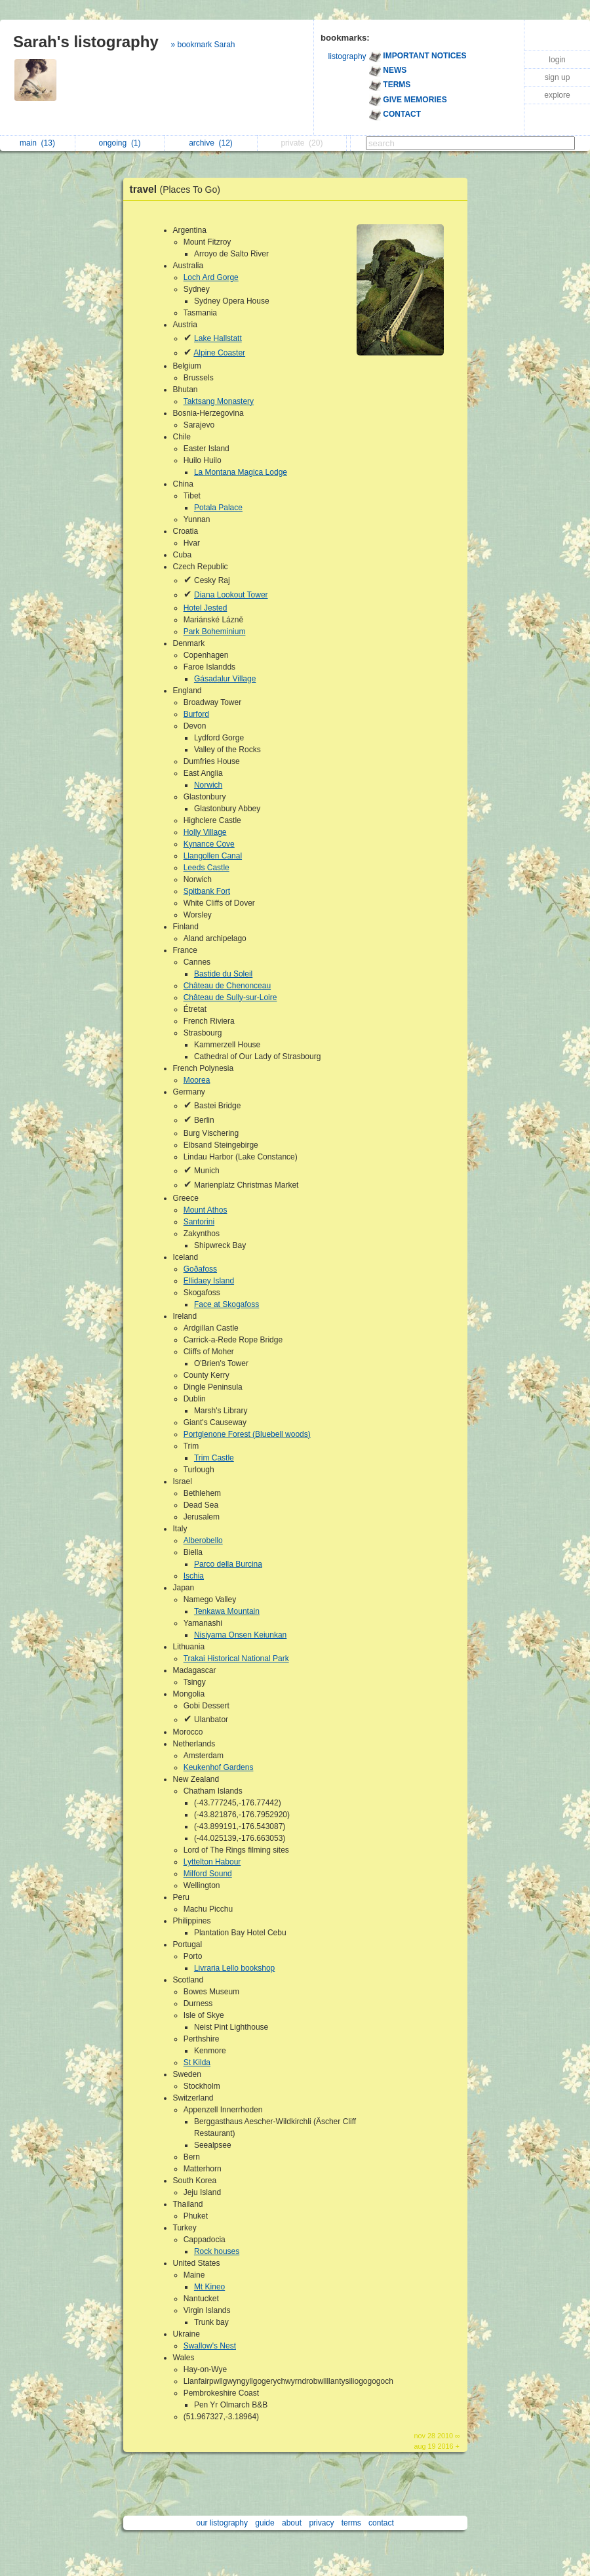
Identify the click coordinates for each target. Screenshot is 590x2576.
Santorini (199, 1221)
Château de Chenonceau (227, 985)
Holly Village (205, 832)
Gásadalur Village (225, 678)
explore (557, 95)
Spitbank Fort (207, 891)
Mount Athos (205, 1210)
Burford (196, 714)
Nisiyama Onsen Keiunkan (240, 1635)
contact (381, 2522)
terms (351, 2522)
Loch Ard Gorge (211, 277)
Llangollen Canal (213, 855)
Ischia (194, 1575)
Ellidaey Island (209, 1280)
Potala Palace (218, 507)
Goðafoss (200, 1269)
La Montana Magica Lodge (240, 472)
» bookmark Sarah (202, 44)
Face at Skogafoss (226, 1304)
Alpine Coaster (219, 352)
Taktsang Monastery (219, 401)
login (557, 59)
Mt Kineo (209, 2286)
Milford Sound (208, 1873)
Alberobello (203, 1540)
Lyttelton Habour (212, 1861)
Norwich (208, 785)
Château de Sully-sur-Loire (230, 997)
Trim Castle (214, 1457)
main (37, 143)
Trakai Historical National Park (236, 1658)
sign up (557, 77)
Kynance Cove (209, 844)
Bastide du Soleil (223, 973)
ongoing (119, 143)
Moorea (197, 1080)
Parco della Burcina (228, 1564)
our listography (222, 2522)
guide (264, 2522)
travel (178, 189)
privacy (321, 2522)
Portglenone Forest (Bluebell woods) (247, 1434)
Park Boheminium (215, 631)
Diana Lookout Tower (231, 594)
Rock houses (216, 2251)
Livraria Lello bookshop (234, 1968)
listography (347, 56)
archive (211, 143)
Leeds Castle (206, 867)
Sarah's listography (86, 41)
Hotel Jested (205, 608)
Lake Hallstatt (218, 338)
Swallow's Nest (210, 2345)
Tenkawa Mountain (227, 1611)
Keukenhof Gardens (219, 1767)
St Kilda (197, 2062)
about (292, 2522)
